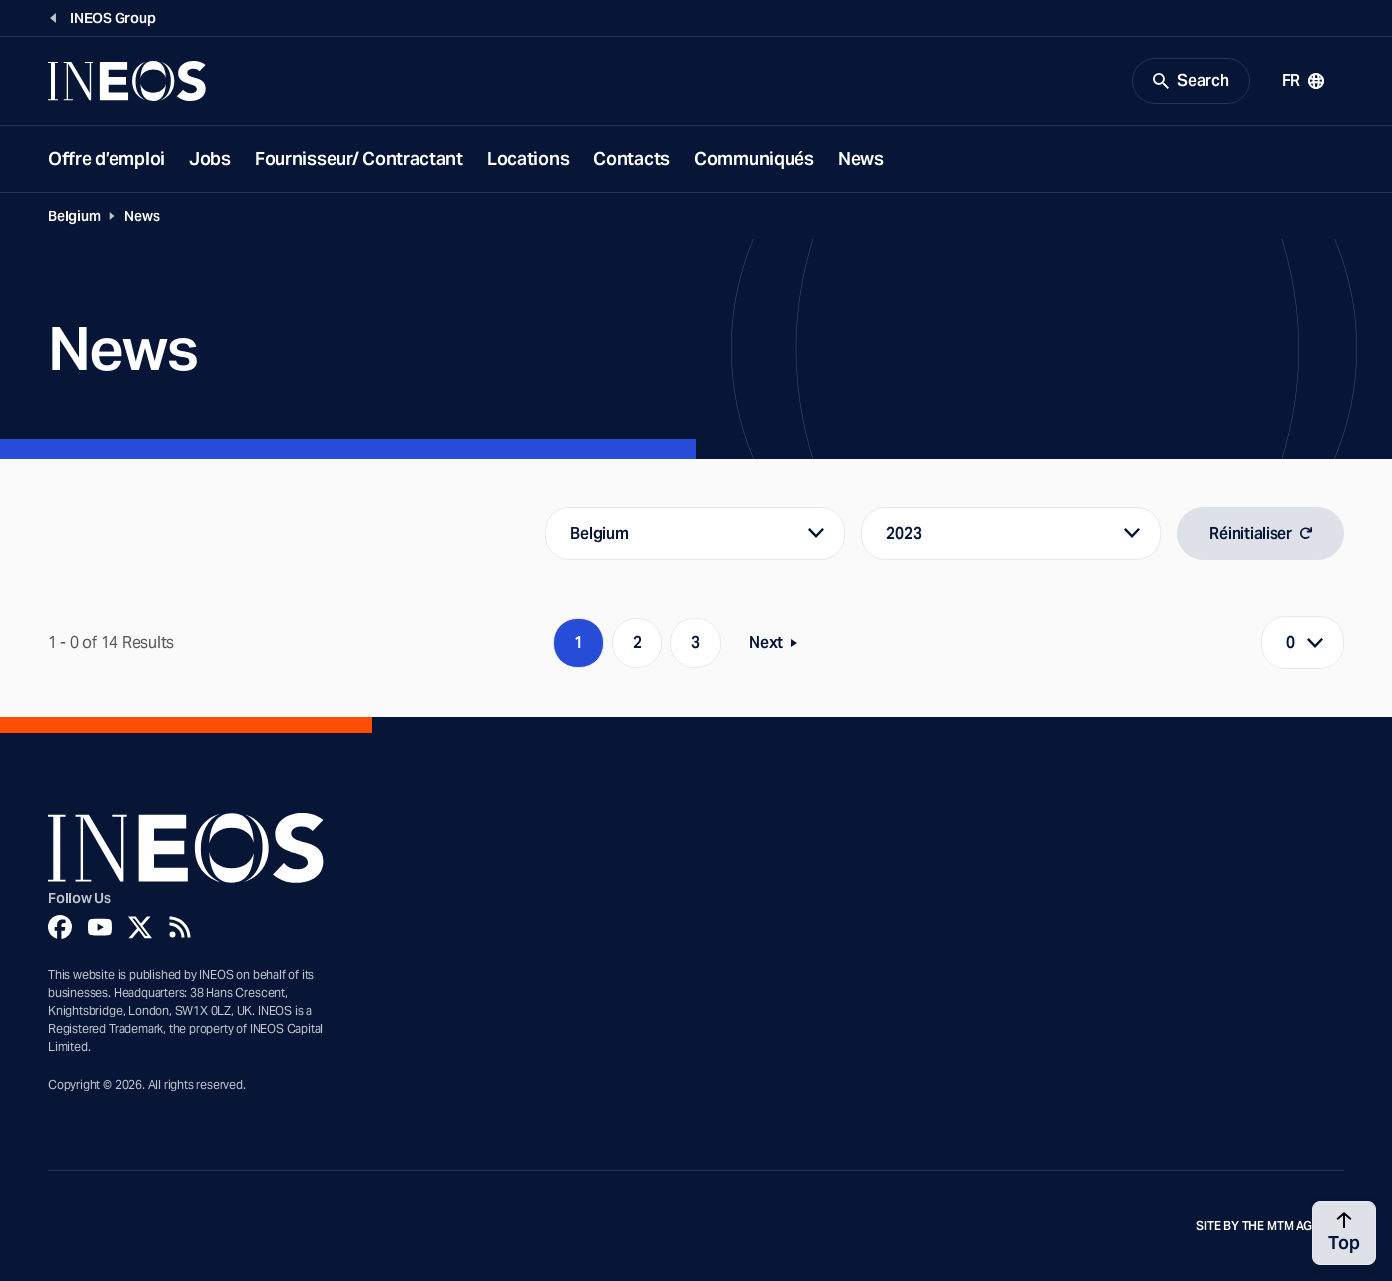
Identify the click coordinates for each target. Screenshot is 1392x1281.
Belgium (74, 216)
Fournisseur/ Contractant (359, 158)
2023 (903, 533)
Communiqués (754, 158)
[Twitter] (140, 927)
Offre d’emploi (106, 158)
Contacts (631, 158)
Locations (528, 158)
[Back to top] (1344, 1233)
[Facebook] (60, 927)
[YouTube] (100, 927)
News (861, 158)
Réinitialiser (1260, 533)
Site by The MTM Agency (1270, 1226)
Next (779, 646)
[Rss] (180, 927)
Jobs (210, 158)
